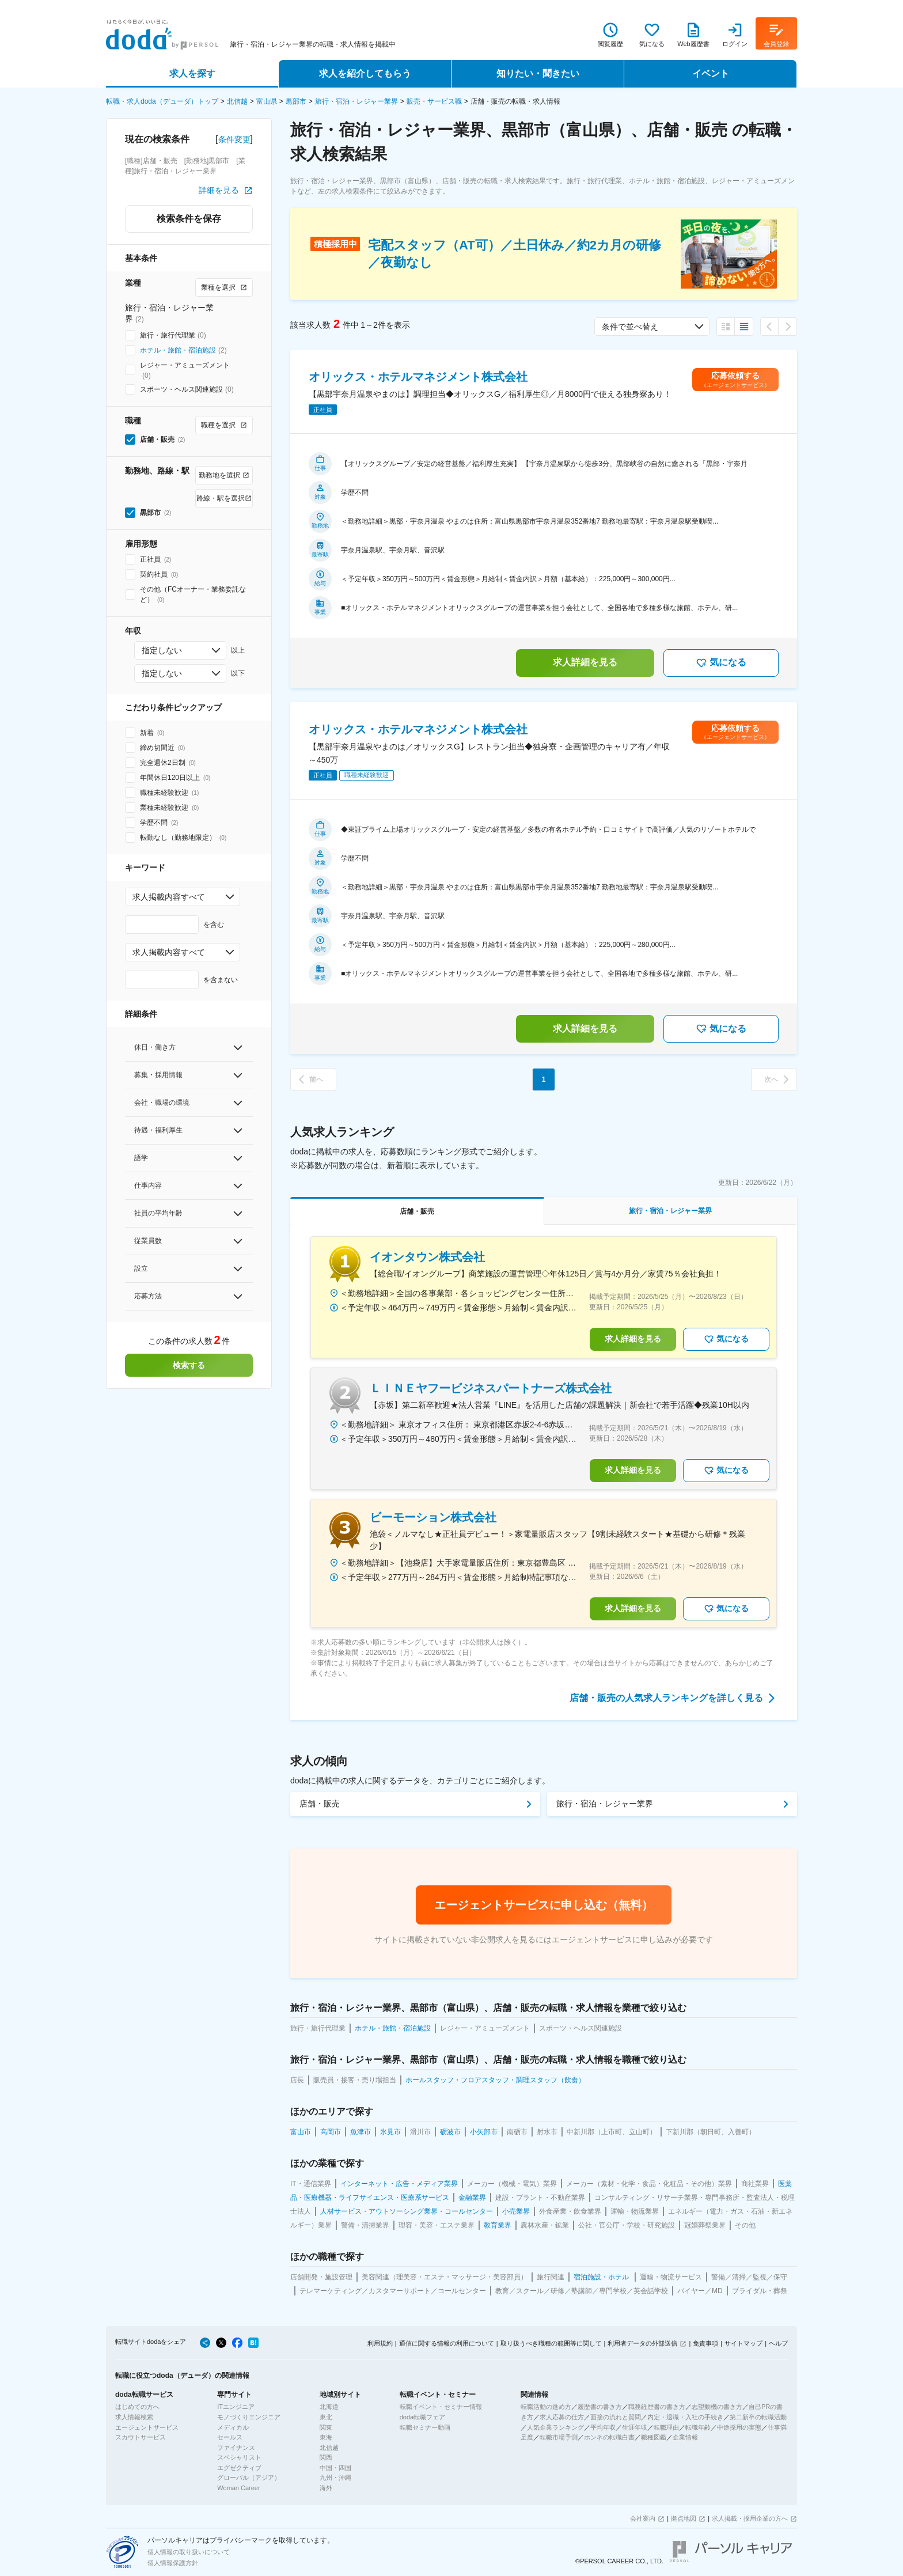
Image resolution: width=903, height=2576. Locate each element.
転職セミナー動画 (425, 2427)
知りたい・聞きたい (537, 73)
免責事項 (705, 2343)
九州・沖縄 (335, 2477)
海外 (326, 2487)
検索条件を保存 (189, 218)
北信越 (237, 101)
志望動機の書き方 (717, 2406)
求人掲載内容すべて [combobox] (168, 896)
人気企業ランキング (555, 2427)
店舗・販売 (319, 1803)
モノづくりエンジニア (248, 2417)
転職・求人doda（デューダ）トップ (162, 101)
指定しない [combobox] (162, 650)
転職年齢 (698, 2427)
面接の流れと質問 (615, 2417)
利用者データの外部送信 (642, 2343)
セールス (229, 2437)
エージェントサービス (147, 2427)
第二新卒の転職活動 (758, 2417)
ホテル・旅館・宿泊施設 (178, 350)
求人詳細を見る (585, 662)
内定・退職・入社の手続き (685, 2417)
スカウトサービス (140, 2437)
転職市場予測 (559, 2437)
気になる (721, 663)
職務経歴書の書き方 (656, 2406)
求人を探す (192, 73)
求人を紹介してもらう (365, 73)
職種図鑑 (653, 2437)
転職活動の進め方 (546, 2406)
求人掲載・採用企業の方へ (750, 2518)
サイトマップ (743, 2343)
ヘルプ (778, 2343)
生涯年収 (634, 2427)
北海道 (329, 2406)
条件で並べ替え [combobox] (630, 326)
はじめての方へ (137, 2406)
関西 (326, 2457)
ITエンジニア (236, 2406)
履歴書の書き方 (600, 2406)
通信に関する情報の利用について (446, 2343)
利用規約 (380, 2343)
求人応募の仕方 (562, 2417)
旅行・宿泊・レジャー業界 (356, 101)
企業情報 (685, 2437)
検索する (189, 1365)
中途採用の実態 (739, 2427)
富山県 (266, 101)
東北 (326, 2417)
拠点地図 (683, 2518)
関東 (326, 2427)
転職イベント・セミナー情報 (441, 2406)
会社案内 (642, 2518)
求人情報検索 (134, 2417)
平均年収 (603, 2427)
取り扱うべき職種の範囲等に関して (551, 2343)
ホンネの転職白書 (609, 2437)
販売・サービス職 (434, 101)
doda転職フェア (422, 2417)
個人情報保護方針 (172, 2562)
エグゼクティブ (239, 2467)
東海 (326, 2437)
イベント (710, 73)
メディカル (233, 2427)
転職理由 (666, 2427)
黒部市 (296, 101)
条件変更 (234, 139)
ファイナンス (236, 2447)
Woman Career (238, 2487)
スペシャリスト (239, 2457)
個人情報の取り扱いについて (188, 2551)
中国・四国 (335, 2467)
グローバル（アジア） (248, 2477)
